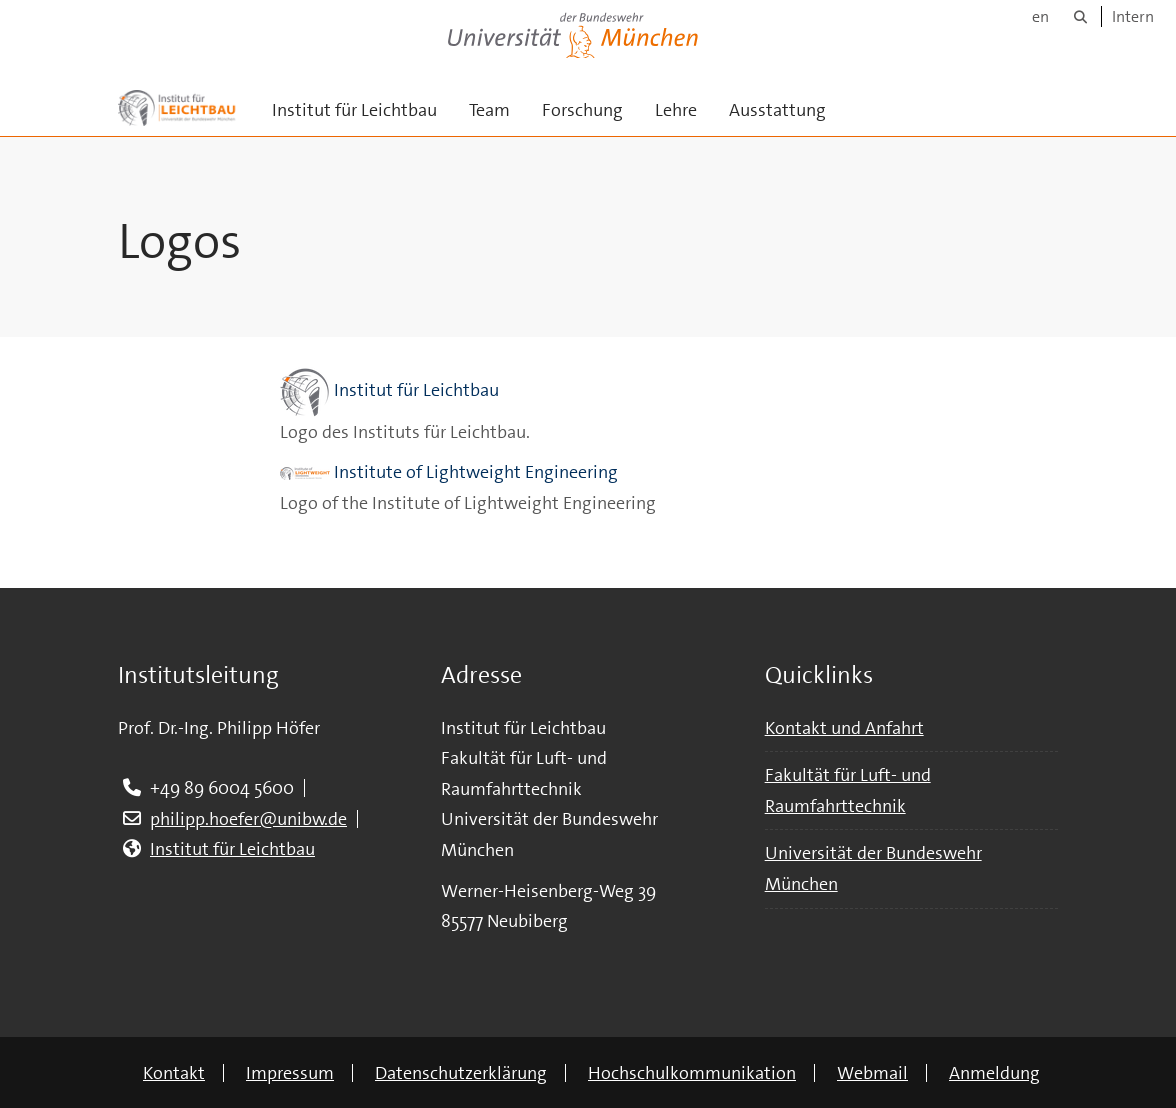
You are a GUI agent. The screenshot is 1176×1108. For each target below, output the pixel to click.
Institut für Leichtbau (354, 110)
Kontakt (174, 1073)
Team (489, 110)
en (1040, 16)
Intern (1133, 16)
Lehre (676, 110)
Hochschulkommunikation (692, 1073)
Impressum (290, 1073)
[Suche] (1080, 16)
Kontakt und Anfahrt (844, 728)
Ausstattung (777, 110)
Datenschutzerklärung (461, 1073)
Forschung (582, 110)
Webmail (872, 1073)
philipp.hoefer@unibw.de (248, 819)
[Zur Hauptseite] (177, 108)
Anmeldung (994, 1073)
